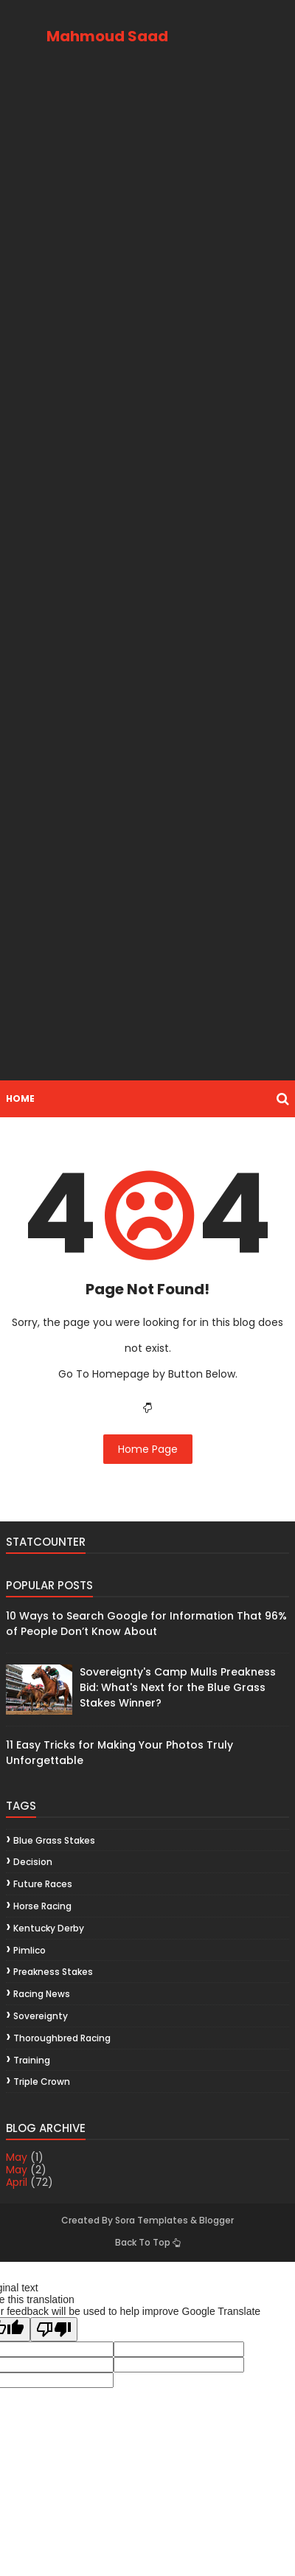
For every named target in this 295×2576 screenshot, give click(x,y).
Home (20, 1098)
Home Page (148, 1449)
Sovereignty (40, 2016)
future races (42, 1884)
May (16, 2157)
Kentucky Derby (48, 1928)
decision (32, 1861)
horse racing (42, 1906)
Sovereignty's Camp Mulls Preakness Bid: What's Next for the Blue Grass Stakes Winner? (178, 1687)
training (31, 2060)
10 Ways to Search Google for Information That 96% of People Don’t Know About (146, 1623)
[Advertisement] (147, 579)
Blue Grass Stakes (54, 1840)
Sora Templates (151, 2220)
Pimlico (29, 1950)
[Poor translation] (53, 2329)
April (16, 2182)
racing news (41, 1993)
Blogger (216, 2220)
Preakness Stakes (53, 1971)
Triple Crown (41, 2081)
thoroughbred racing (62, 2038)
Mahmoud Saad (107, 36)
